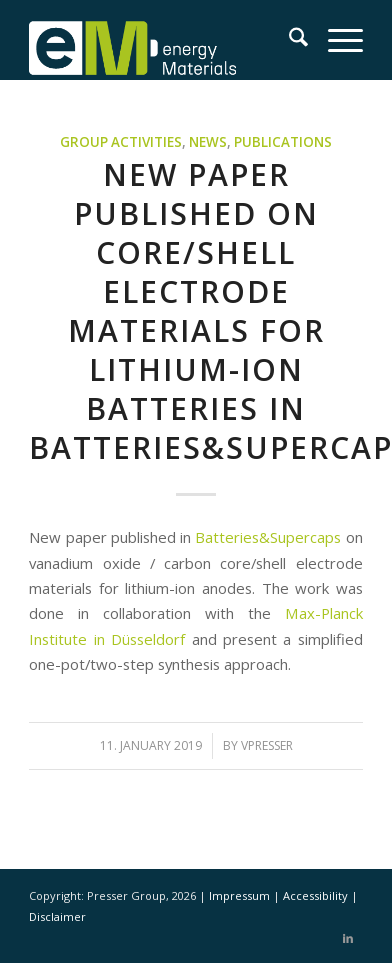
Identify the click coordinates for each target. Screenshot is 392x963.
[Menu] (335, 40)
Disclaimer (57, 916)
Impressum (241, 895)
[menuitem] (288, 40)
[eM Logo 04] (162, 40)
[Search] (288, 40)
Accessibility (317, 895)
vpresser (267, 745)
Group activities (121, 142)
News (208, 142)
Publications (283, 142)
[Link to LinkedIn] (348, 938)
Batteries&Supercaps (268, 537)
